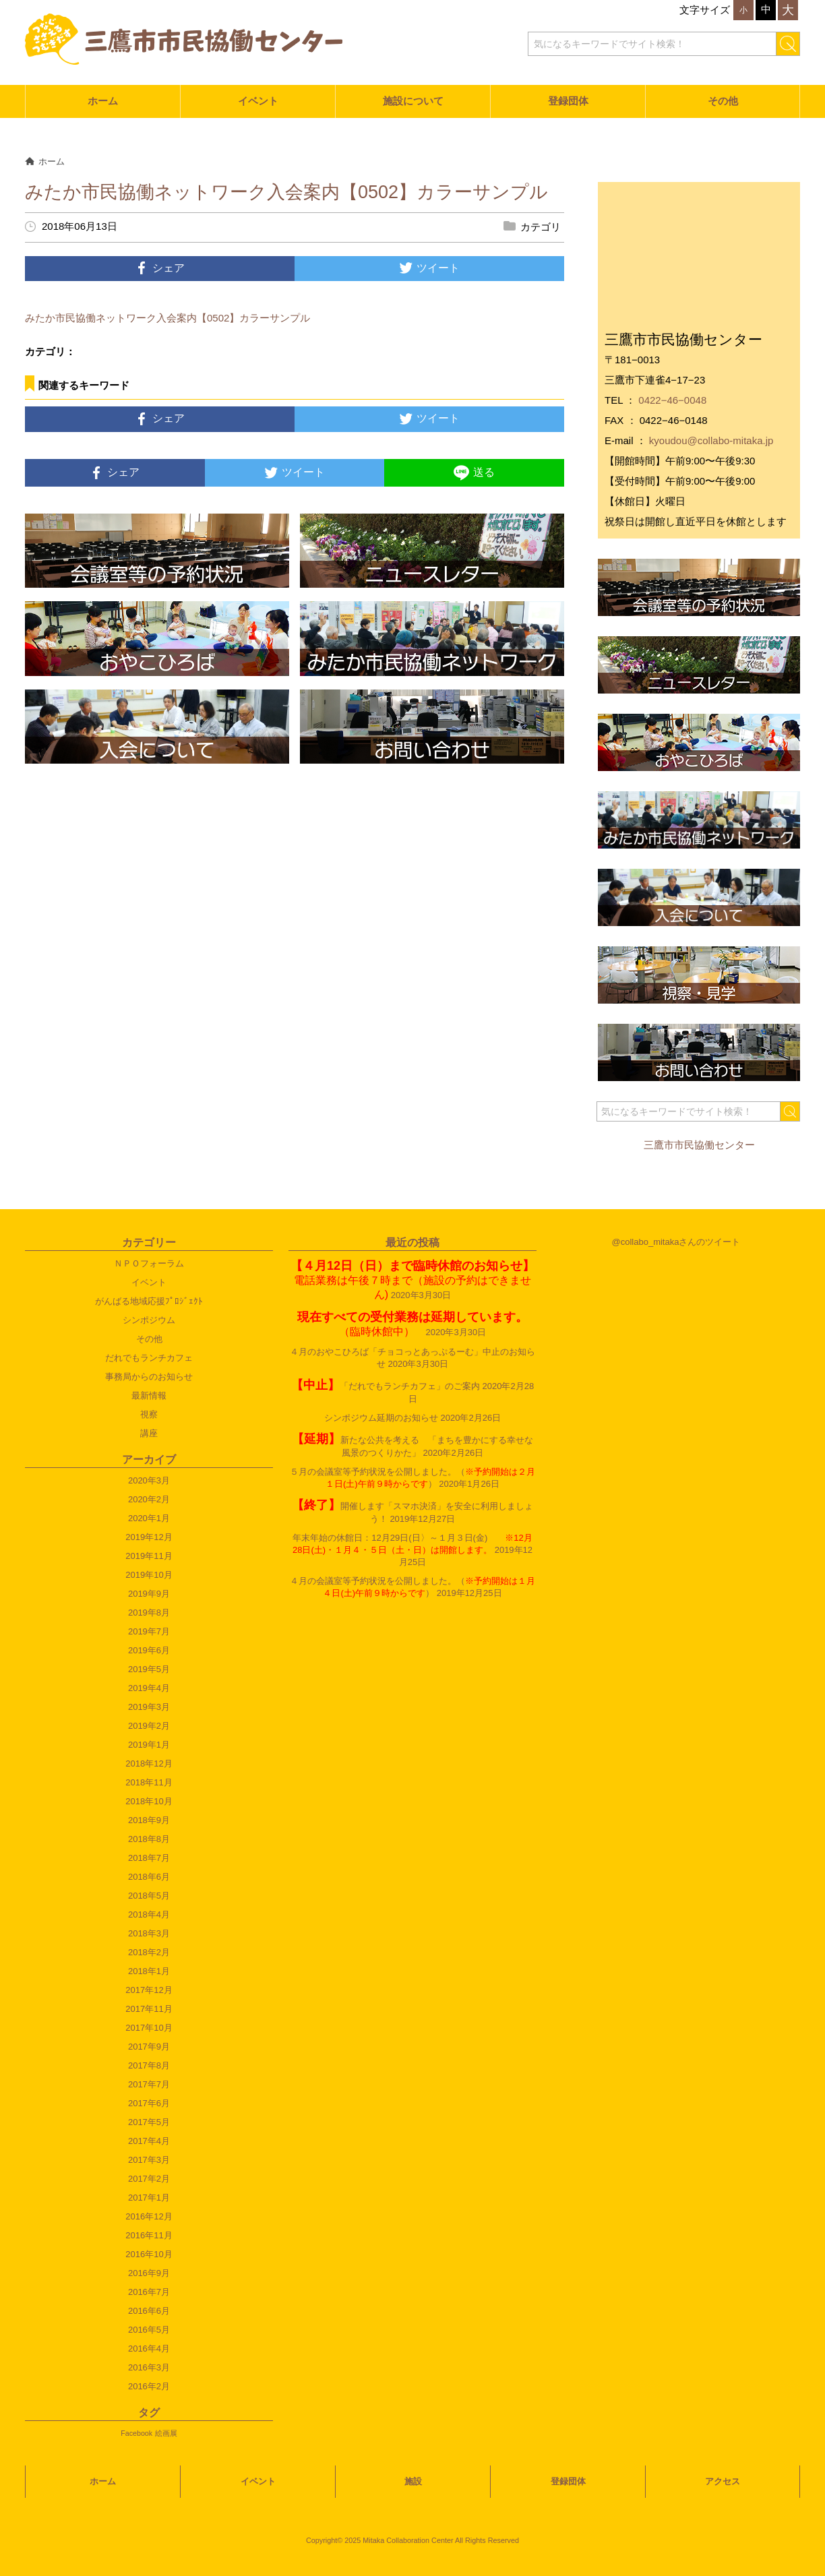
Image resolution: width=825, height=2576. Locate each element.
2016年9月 (149, 2273)
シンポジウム (149, 1320)
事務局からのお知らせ (149, 1377)
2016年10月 (148, 2254)
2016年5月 (149, 2330)
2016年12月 (148, 2216)
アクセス (722, 2481)
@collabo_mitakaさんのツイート (676, 1242)
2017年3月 (149, 2160)
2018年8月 (149, 1839)
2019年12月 (148, 1537)
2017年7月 (149, 2084)
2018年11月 (148, 1782)
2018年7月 (149, 1858)
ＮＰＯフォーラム (149, 1263)
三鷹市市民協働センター (699, 1145)
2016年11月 (148, 2235)
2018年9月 (149, 1820)
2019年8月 (149, 1612)
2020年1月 (149, 1518)
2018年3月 (149, 1933)
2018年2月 (149, 1952)
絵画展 (166, 2433)
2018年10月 (148, 1801)
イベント (258, 100)
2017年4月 (149, 2141)
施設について (413, 100)
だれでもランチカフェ (149, 1358)
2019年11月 (148, 1556)
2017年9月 (149, 2047)
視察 (149, 1414)
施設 (413, 2481)
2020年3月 (149, 1480)
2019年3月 (149, 1707)
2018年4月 (149, 1914)
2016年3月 (149, 2367)
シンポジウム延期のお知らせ (381, 1418)
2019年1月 (149, 1745)
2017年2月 (149, 2179)
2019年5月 (149, 1669)
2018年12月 (148, 1763)
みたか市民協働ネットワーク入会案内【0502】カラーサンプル (167, 318)
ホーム (103, 100)
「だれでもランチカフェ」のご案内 (385, 1386)
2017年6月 (149, 2103)
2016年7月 (149, 2292)
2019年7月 (149, 1631)
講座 (149, 1433)
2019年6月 (149, 1650)
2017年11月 (148, 2009)
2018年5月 (149, 1896)
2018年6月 (149, 1877)
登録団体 (568, 100)
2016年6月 (149, 2311)
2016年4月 (149, 2348)
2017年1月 (149, 2197)
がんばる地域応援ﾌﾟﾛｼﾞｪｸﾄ (149, 1301)
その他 (723, 100)
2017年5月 (149, 2122)
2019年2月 (149, 1726)
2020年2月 (149, 1499)
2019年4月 (149, 1688)
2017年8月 (149, 2065)
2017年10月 (148, 2028)
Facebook (136, 2433)
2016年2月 (149, 2386)
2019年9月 (149, 1594)
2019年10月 (148, 1575)
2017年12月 (148, 1990)
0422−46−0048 (672, 400)
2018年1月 (149, 1971)
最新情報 (148, 1395)
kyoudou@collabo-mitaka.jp (711, 440)
